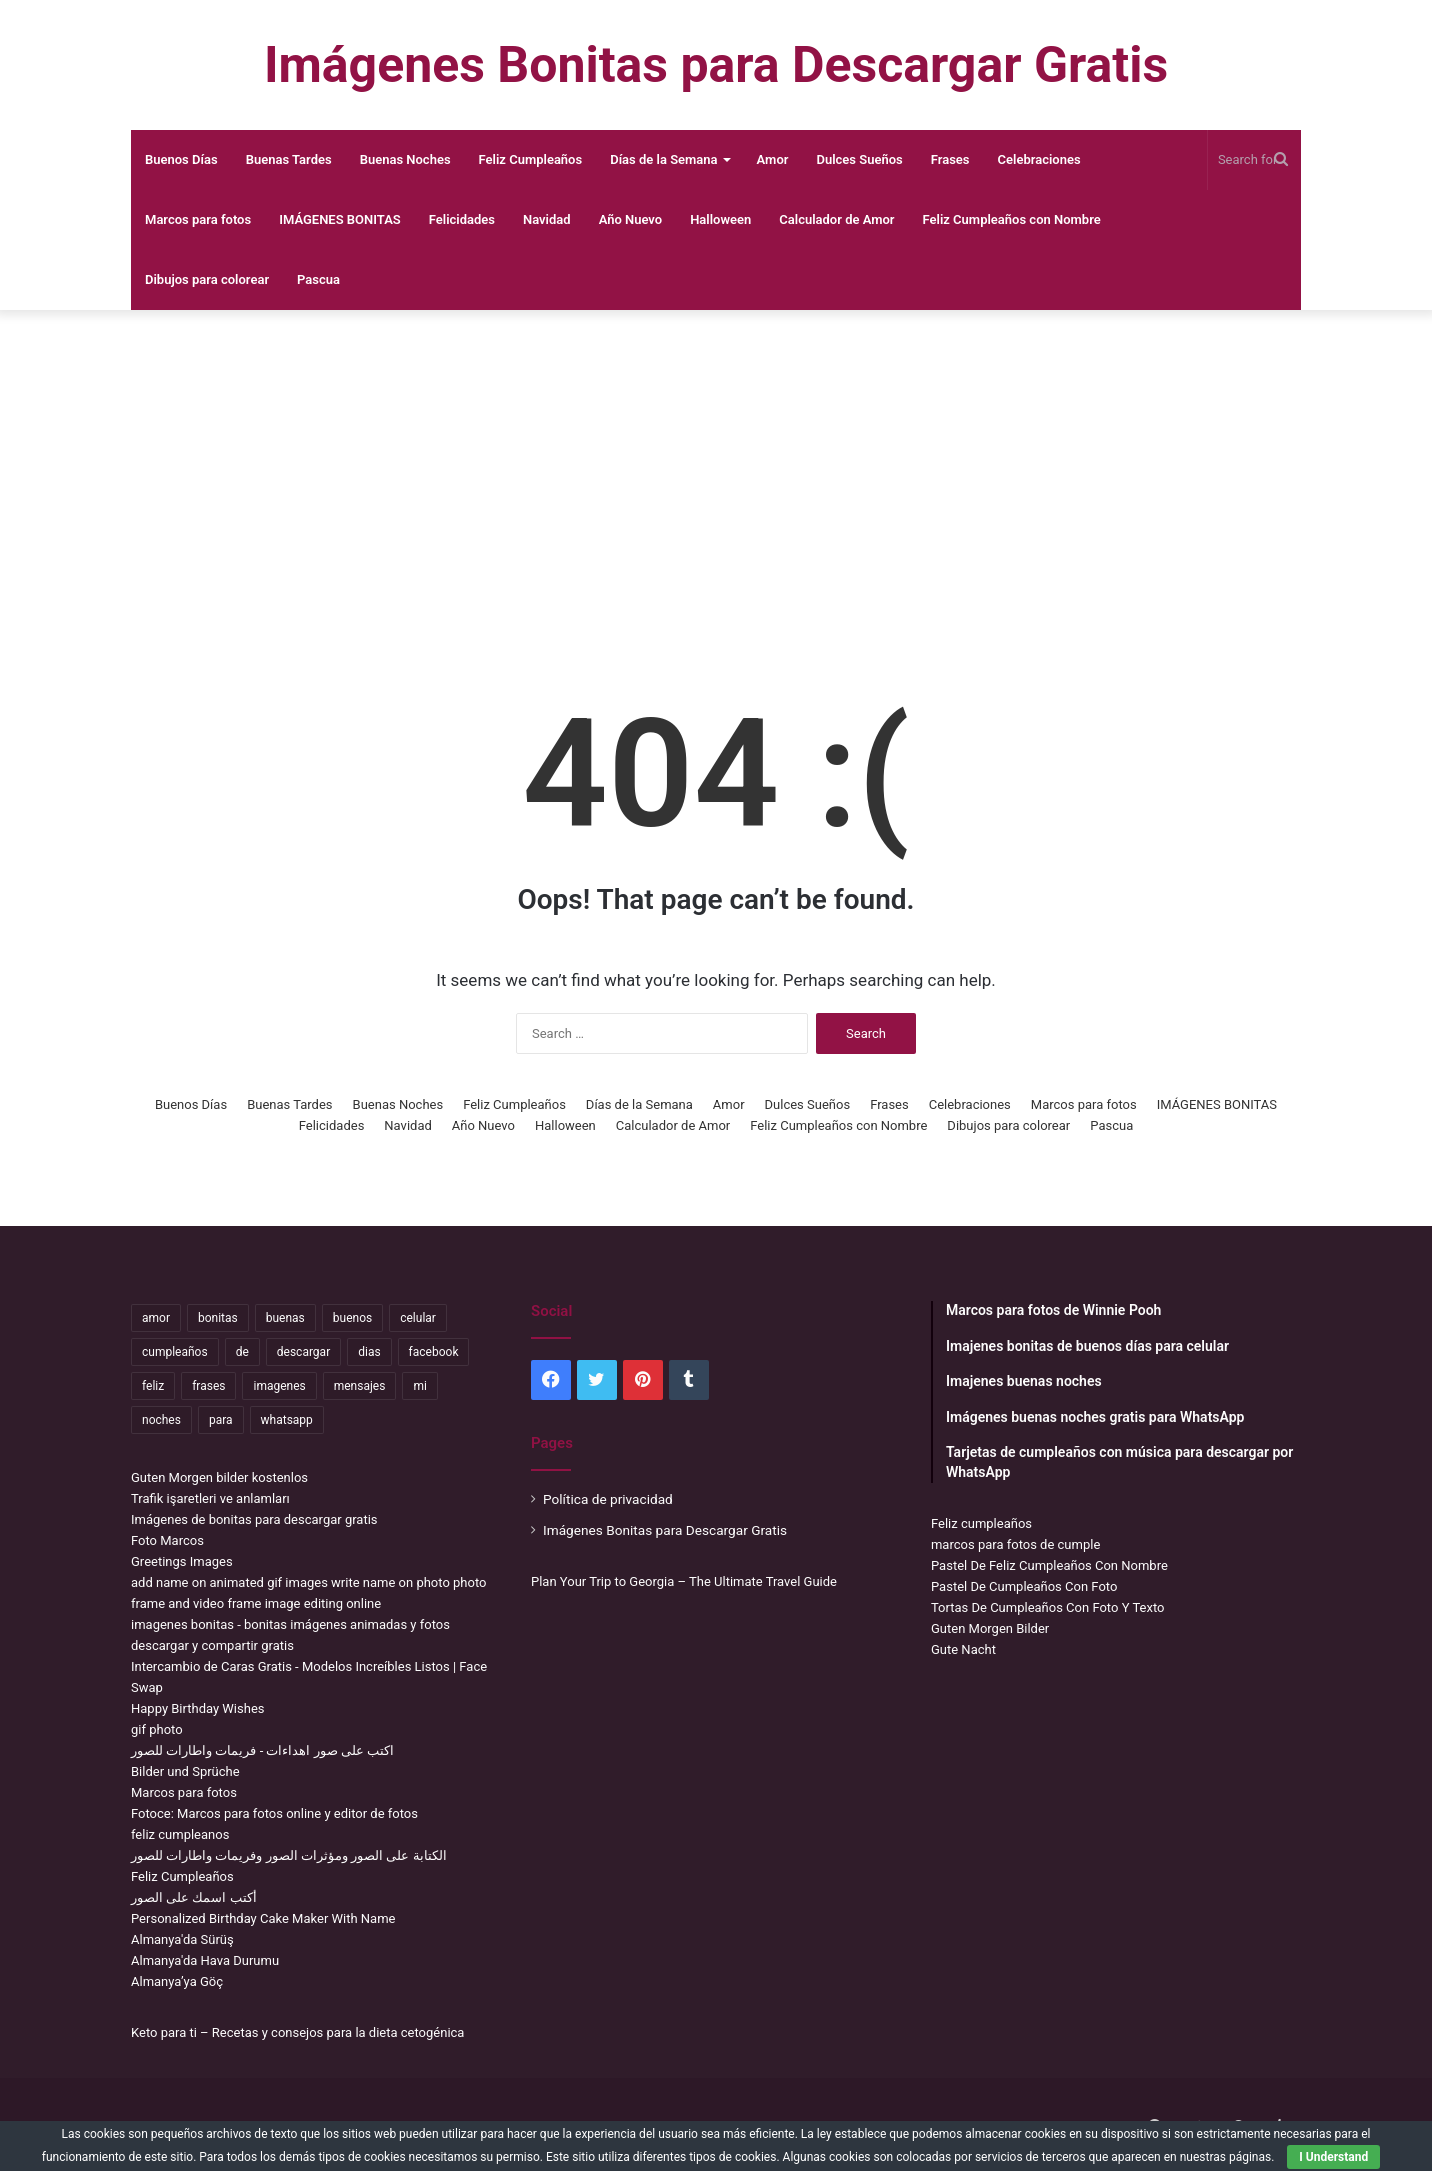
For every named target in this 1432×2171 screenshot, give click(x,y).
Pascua (318, 279)
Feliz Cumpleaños (531, 159)
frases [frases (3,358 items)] (208, 1386)
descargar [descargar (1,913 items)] (303, 1352)
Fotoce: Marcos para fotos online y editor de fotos (274, 1813)
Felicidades (462, 219)
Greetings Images (182, 1561)
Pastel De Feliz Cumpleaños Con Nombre (1049, 1565)
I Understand (1333, 2157)
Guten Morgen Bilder (990, 1628)
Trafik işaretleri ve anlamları (210, 1498)
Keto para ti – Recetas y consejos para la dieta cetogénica (297, 2032)
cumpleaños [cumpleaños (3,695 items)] (175, 1352)
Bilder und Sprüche (185, 1771)
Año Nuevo (631, 219)
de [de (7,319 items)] (242, 1352)
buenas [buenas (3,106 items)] (285, 1318)
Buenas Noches (405, 159)
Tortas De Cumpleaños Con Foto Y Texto (1047, 1607)
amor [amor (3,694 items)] (156, 1318)
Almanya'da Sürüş (182, 1939)
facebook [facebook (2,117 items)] (434, 1352)
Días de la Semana (663, 159)
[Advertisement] (716, 470)
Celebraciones (1039, 159)
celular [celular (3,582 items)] (418, 1318)
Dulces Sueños (859, 159)
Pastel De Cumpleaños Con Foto (1024, 1586)
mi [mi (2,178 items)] (419, 1386)
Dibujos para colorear (207, 279)
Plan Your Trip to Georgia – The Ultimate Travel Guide (684, 1581)
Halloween (720, 219)
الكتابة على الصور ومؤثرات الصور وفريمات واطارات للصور (289, 1855)
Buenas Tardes (289, 159)
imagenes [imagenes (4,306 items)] (279, 1386)
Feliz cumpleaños (981, 1523)
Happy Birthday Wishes (198, 1708)
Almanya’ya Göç (177, 1981)
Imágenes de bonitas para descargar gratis (254, 1519)
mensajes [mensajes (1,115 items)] (360, 1386)
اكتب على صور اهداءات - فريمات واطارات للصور (262, 1750)
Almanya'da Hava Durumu (205, 1960)
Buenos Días (181, 159)
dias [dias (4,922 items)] (369, 1352)
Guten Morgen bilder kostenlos (219, 1477)
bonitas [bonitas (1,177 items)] (218, 1318)
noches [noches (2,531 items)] (161, 1420)
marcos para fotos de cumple (1015, 1544)
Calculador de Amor (836, 219)
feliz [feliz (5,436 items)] (153, 1386)
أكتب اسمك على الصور (194, 1897)
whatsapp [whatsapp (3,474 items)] (287, 1420)
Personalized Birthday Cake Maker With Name (263, 1918)
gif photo (157, 1729)
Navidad (547, 219)
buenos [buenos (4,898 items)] (352, 1318)
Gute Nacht (963, 1649)
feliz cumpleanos (180, 1834)
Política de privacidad (608, 1499)
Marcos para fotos (198, 219)
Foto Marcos (167, 1540)
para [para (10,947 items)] (221, 1420)
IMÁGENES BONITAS (340, 219)
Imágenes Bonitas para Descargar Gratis (665, 1530)
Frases (950, 159)
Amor (773, 159)
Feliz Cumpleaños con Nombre (1012, 219)
